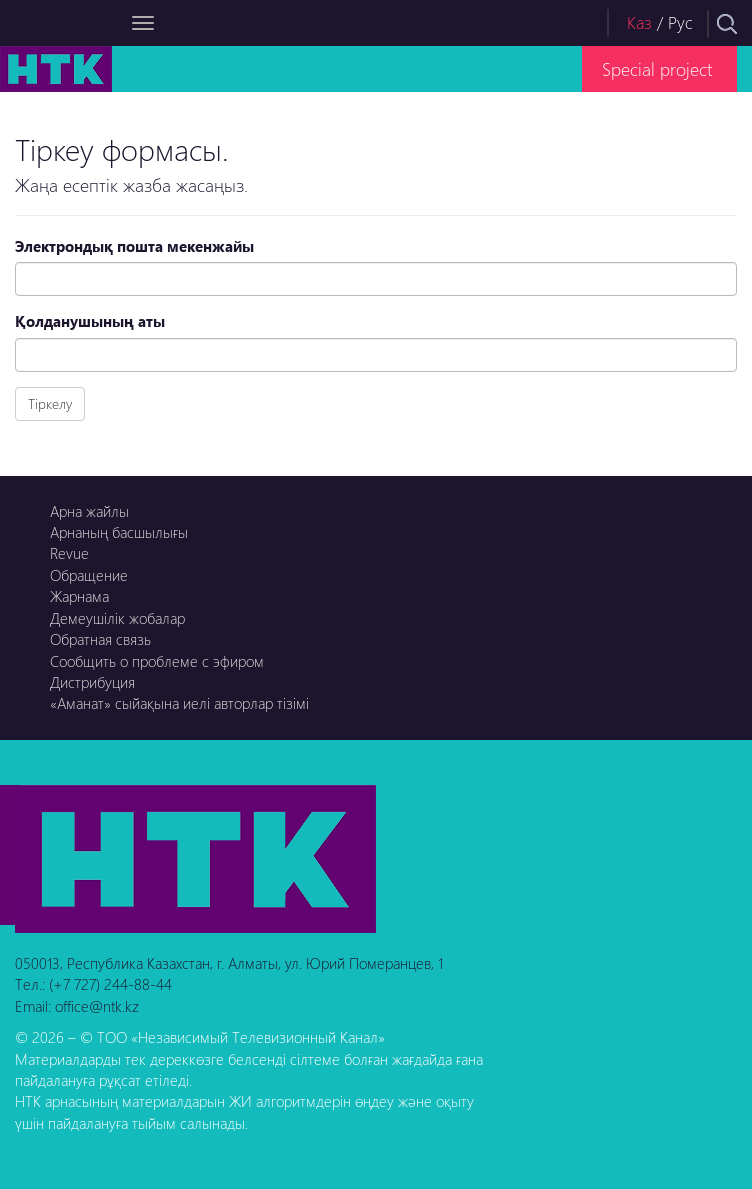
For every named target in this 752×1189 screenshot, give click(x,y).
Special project (657, 68)
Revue (69, 553)
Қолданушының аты (90, 321)
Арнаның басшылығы (119, 532)
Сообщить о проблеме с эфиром (157, 661)
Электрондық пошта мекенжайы (134, 246)
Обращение (89, 575)
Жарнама (79, 596)
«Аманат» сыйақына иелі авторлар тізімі (179, 703)
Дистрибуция (92, 682)
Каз (639, 22)
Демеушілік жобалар (117, 618)
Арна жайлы (89, 511)
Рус (680, 22)
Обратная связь (100, 639)
